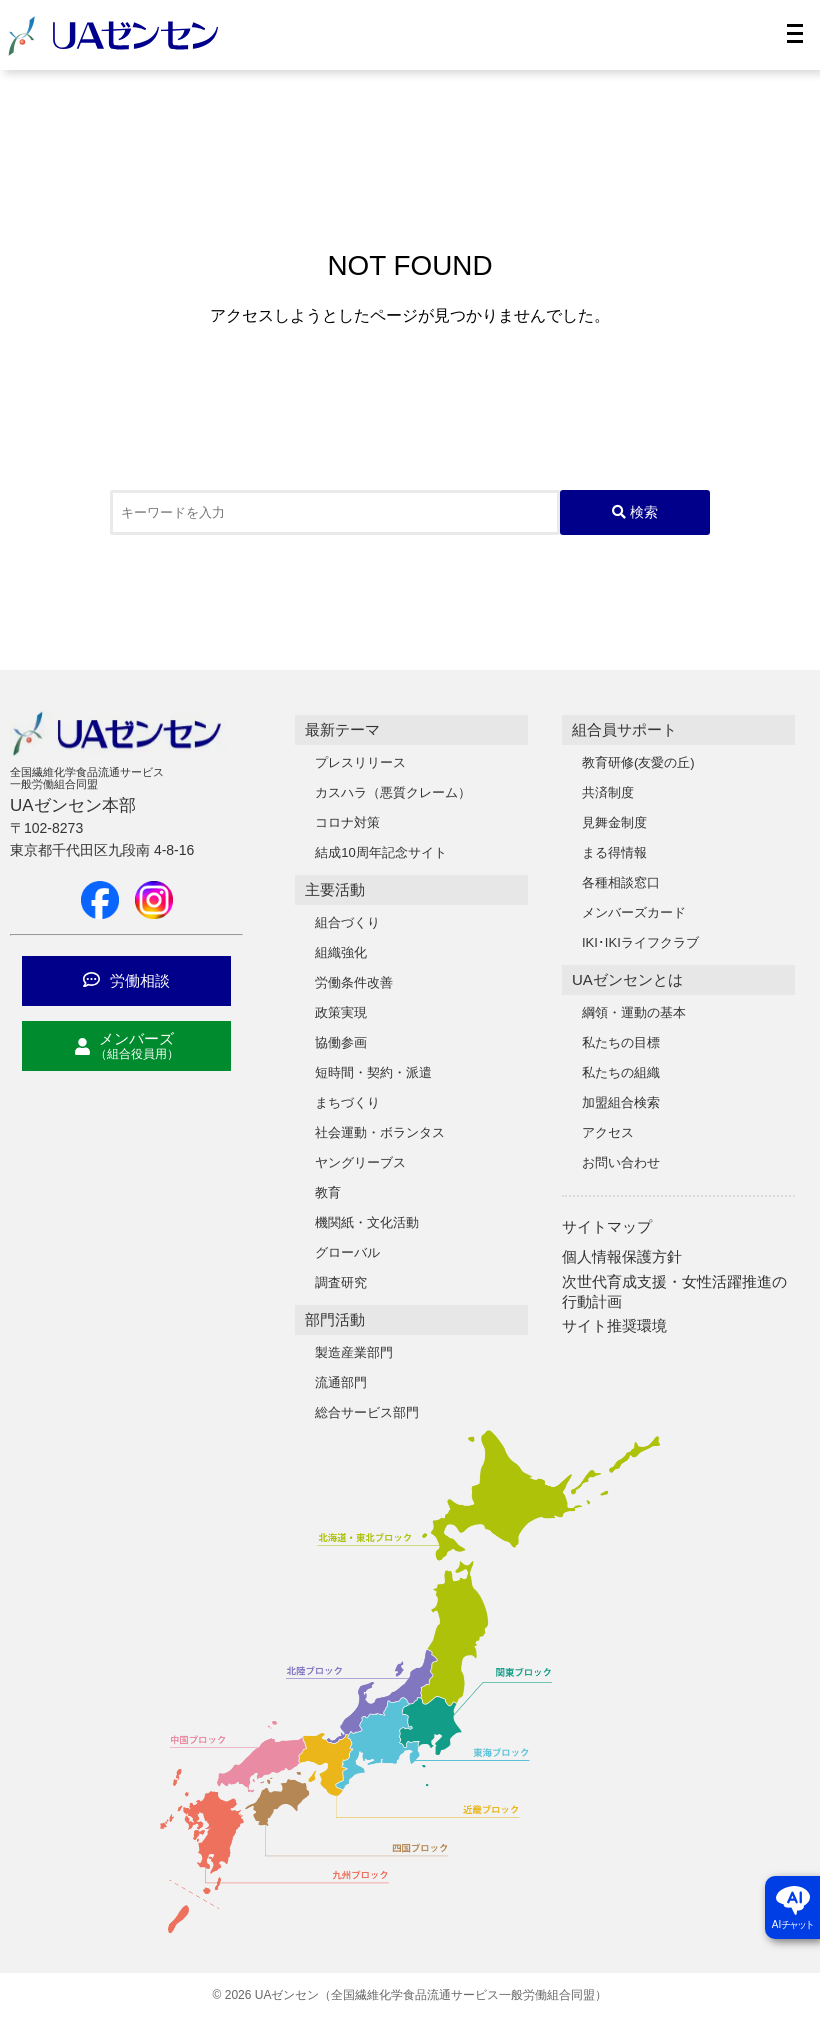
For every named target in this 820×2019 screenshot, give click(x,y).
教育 (328, 1192)
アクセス (608, 1132)
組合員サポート (624, 729)
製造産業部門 (354, 1352)
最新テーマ (342, 729)
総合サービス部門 (367, 1412)
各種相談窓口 (621, 882)
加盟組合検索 (621, 1102)
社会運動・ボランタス (380, 1132)
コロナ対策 (347, 822)
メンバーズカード (634, 912)
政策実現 (341, 1012)
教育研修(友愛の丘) (638, 762)
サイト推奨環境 (614, 1325)
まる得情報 (614, 852)
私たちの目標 (621, 1042)
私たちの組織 (621, 1072)
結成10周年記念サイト (380, 852)
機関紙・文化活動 (367, 1222)
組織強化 (341, 952)
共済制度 (608, 792)
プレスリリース (360, 762)
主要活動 (335, 889)
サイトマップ (607, 1226)
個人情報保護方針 (622, 1256)
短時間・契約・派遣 (373, 1072)
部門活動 (335, 1319)
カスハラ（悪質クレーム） (393, 792)
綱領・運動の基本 (634, 1012)
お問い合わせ (621, 1162)
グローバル (347, 1252)
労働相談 (126, 980)
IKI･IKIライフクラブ (640, 942)
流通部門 (341, 1382)
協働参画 (341, 1042)
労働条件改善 (354, 982)
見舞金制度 (614, 822)
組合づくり (347, 922)
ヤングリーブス (360, 1162)
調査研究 (341, 1282)
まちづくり (347, 1102)
